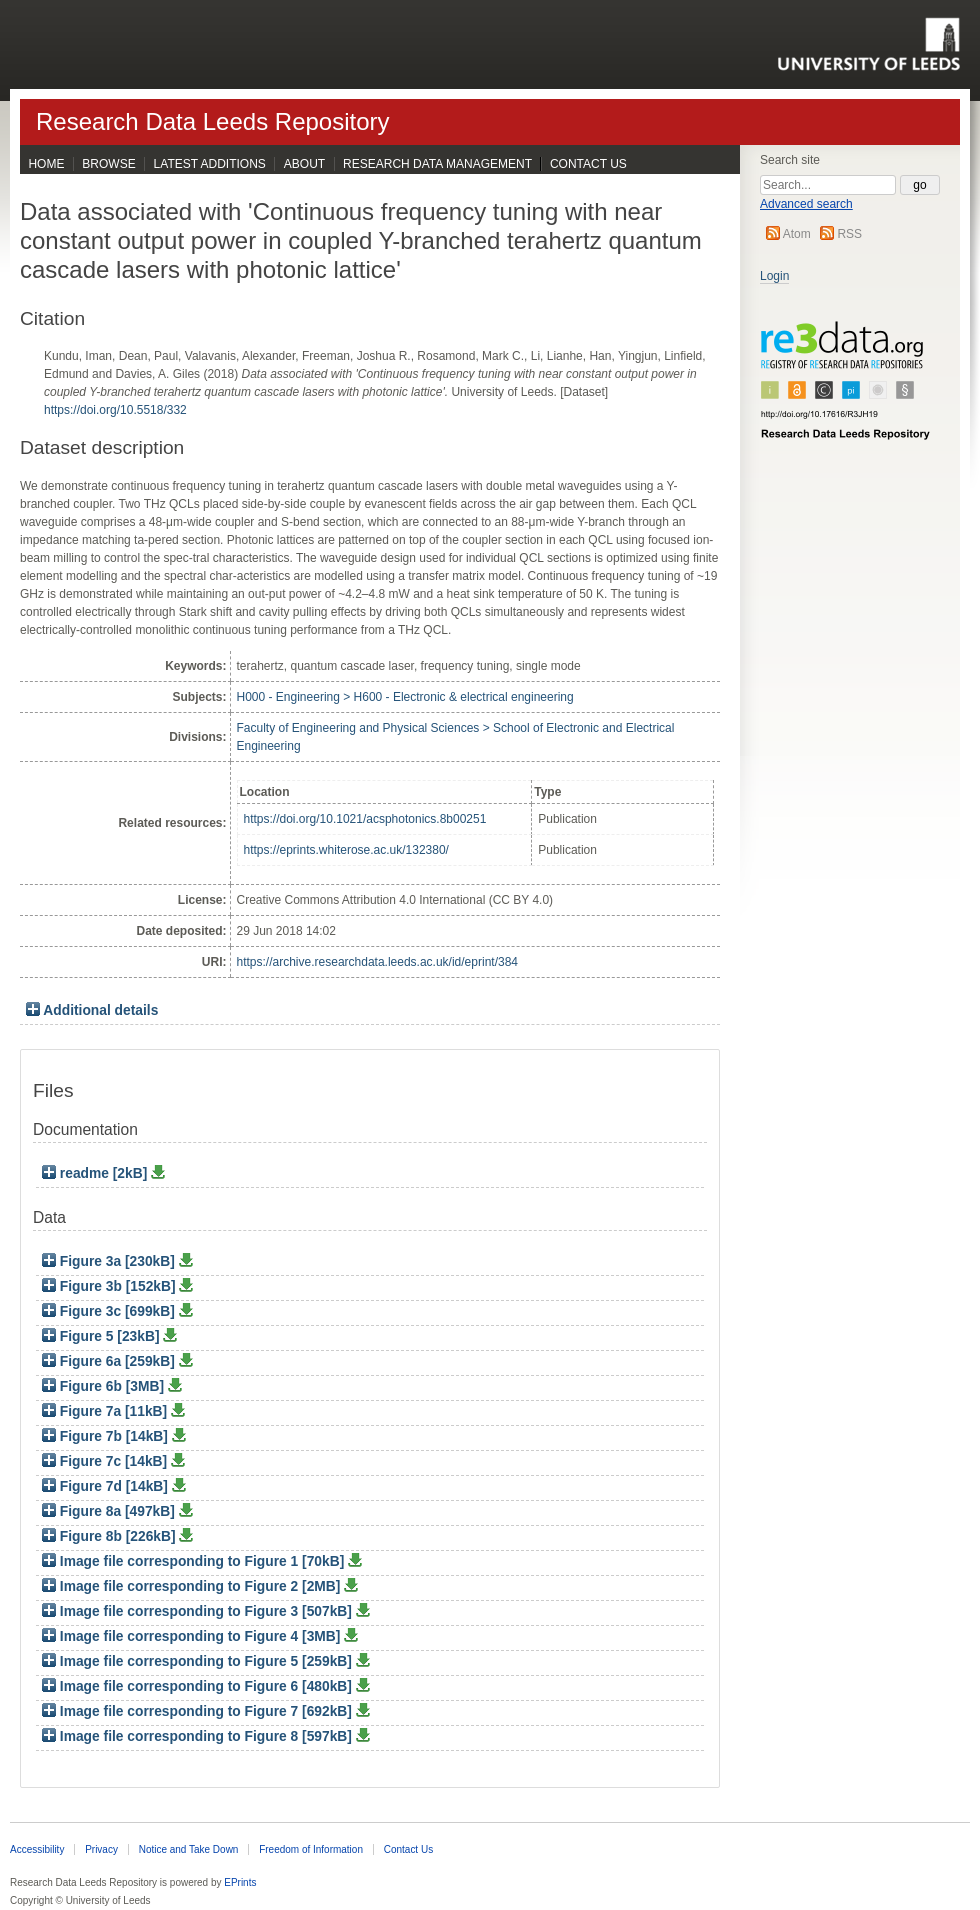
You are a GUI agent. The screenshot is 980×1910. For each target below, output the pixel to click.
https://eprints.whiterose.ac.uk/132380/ (346, 850)
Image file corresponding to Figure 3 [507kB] (199, 1611)
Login (774, 276)
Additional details (100, 1010)
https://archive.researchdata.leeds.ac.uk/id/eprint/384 (378, 962)
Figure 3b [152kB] (110, 1286)
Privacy (101, 1849)
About (304, 164)
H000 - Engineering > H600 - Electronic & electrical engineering (405, 697)
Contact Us (588, 164)
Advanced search (806, 204)
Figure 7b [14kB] (107, 1436)
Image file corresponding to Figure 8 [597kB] (199, 1736)
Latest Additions (210, 164)
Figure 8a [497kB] (110, 1511)
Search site (790, 160)
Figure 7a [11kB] (106, 1411)
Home (46, 164)
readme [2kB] (96, 1173)
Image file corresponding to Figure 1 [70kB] (195, 1561)
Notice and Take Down (189, 1849)
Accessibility (37, 1849)
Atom (797, 234)
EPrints (240, 1882)
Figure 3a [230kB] (110, 1261)
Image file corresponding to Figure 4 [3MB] (193, 1636)
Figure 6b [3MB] (105, 1386)
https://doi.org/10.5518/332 (115, 410)
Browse (108, 164)
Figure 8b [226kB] (110, 1536)
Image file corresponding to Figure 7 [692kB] (199, 1711)
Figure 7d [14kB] (107, 1486)
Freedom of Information (311, 1849)
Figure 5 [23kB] (102, 1336)
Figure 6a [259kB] (110, 1361)
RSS (849, 234)
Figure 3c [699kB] (110, 1311)
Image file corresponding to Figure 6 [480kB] (199, 1686)
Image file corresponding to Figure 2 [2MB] (193, 1586)
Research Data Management (437, 164)
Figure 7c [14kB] (106, 1461)
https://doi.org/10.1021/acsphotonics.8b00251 (365, 819)
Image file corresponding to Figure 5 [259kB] (199, 1661)
